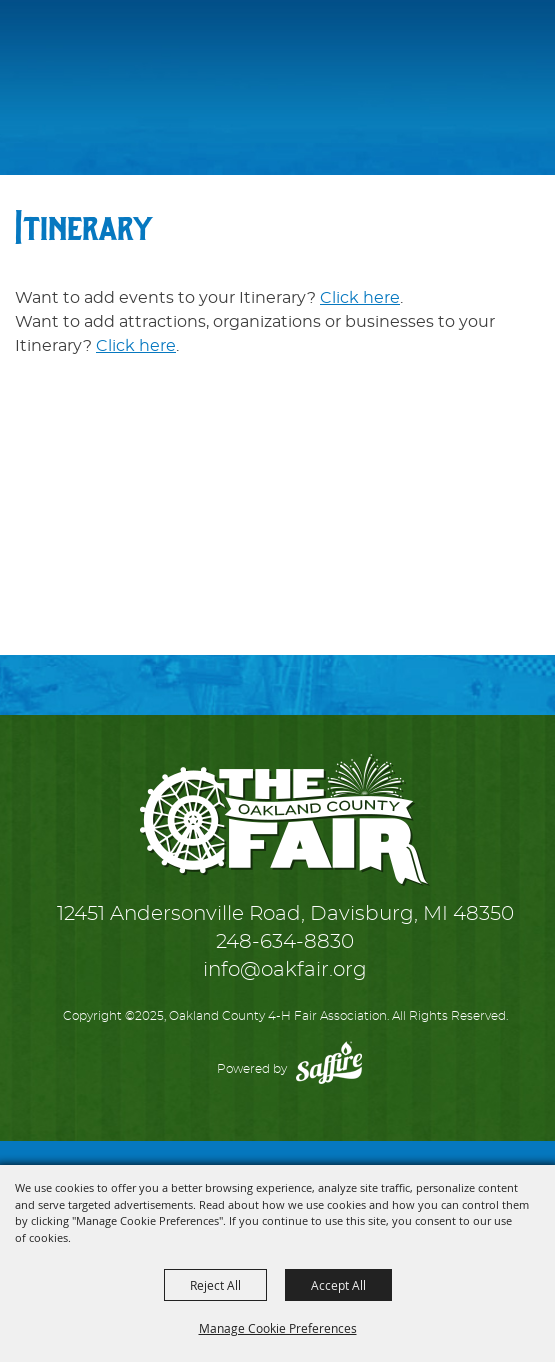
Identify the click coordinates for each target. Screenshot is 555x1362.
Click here (360, 298)
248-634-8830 (285, 942)
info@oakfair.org (285, 970)
